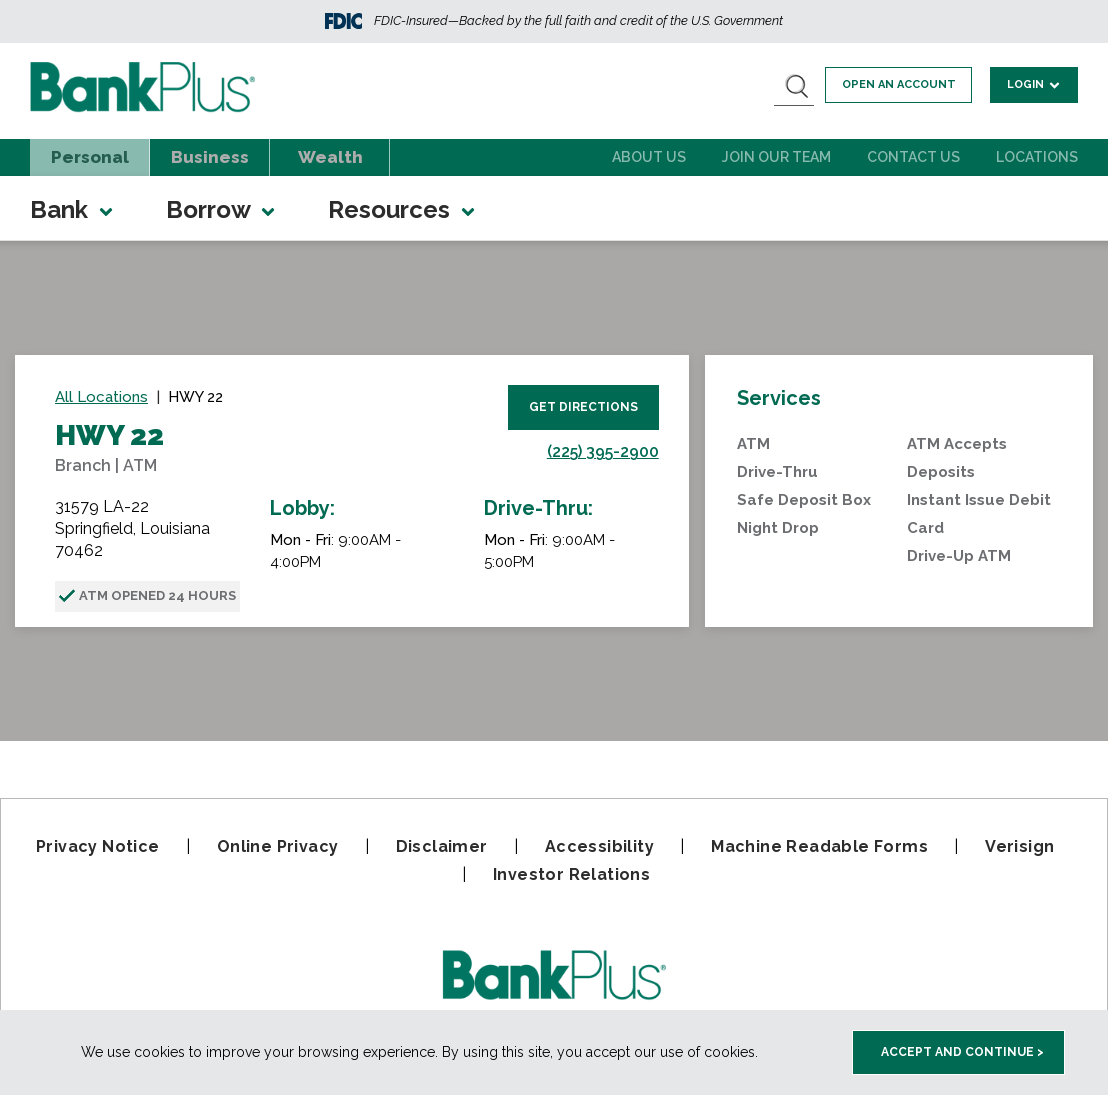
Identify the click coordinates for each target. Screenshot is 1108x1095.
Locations (1037, 157)
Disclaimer (442, 846)
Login (1036, 83)
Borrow (222, 209)
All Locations (101, 397)
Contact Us (913, 157)
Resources (403, 209)
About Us (649, 157)
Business (210, 157)
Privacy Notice (98, 846)
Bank (73, 209)
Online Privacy (278, 846)
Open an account (906, 84)
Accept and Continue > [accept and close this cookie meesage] (962, 1052)
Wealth (330, 157)
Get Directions (583, 407)
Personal (90, 157)
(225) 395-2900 (603, 451)
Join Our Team (776, 157)
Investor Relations (571, 874)
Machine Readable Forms (819, 846)
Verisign (1019, 846)
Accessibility (599, 846)
